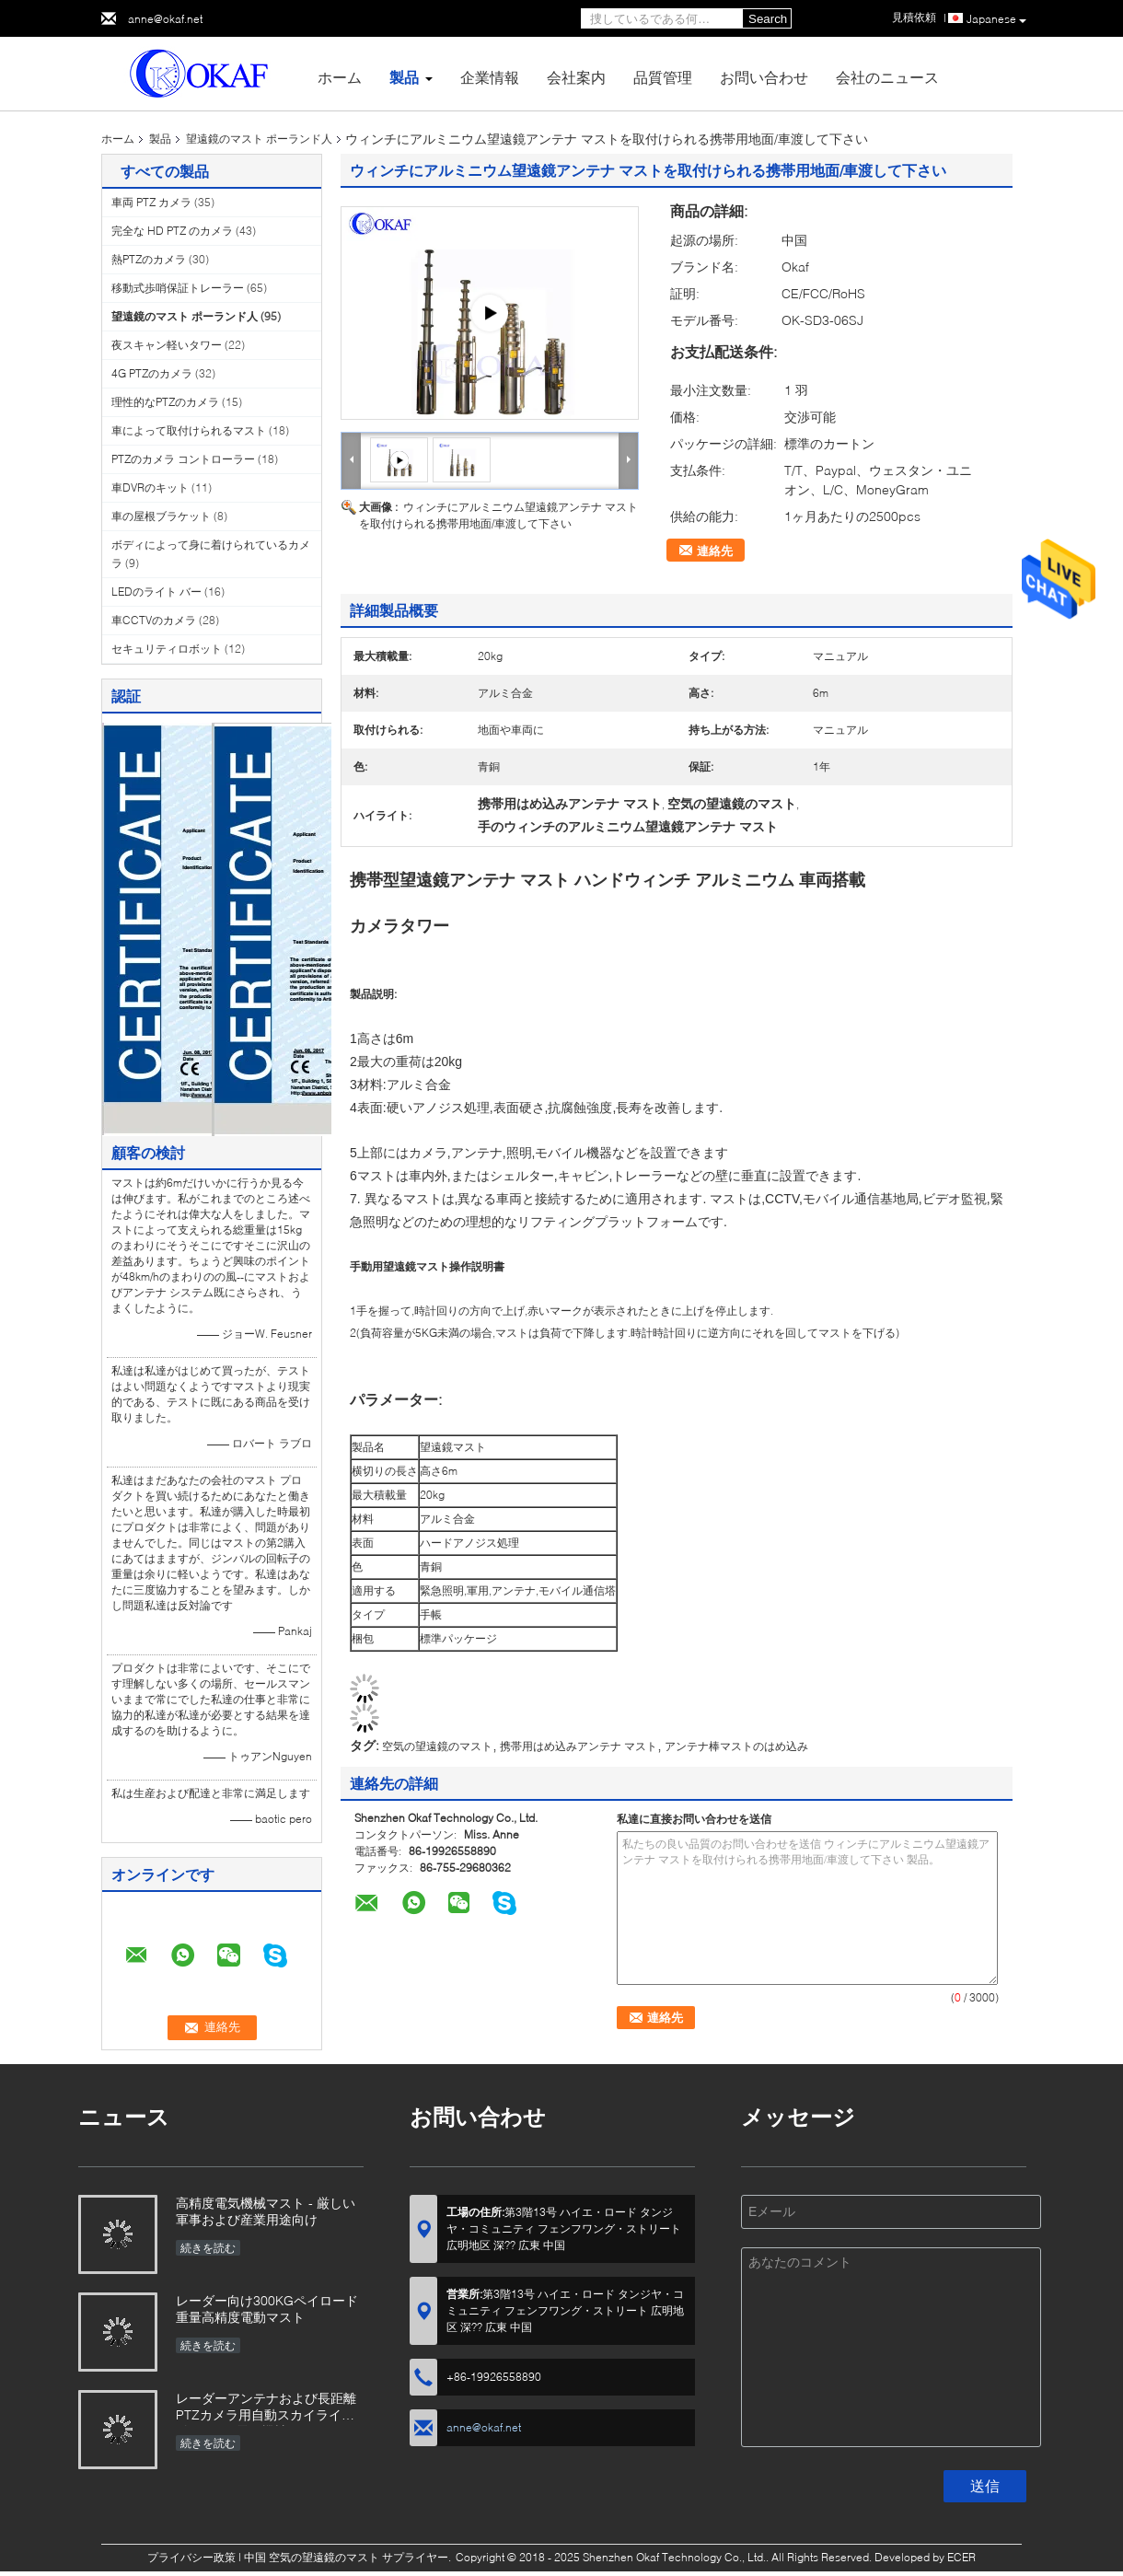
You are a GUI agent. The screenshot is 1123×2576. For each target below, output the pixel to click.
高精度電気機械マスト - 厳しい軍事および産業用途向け (265, 2211)
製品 (404, 77)
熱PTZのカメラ (148, 259)
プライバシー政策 (191, 2557)
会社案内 (576, 77)
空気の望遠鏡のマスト (437, 1746)
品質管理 (662, 77)
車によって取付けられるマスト (188, 430)
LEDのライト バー (156, 591)
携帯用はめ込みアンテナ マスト (578, 1746)
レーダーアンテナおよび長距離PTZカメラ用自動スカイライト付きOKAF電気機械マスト (266, 2408)
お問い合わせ (764, 77)
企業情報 (489, 77)
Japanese (996, 19)
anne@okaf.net (165, 19)
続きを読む (208, 2248)
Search (767, 19)
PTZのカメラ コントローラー (183, 459)
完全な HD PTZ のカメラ (172, 231)
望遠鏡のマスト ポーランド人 (259, 138)
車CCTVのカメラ (153, 620)
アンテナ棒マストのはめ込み (736, 1746)
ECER (961, 2557)
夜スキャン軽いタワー (166, 345)
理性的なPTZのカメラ (165, 402)
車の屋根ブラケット (161, 516)
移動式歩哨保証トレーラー (177, 288)
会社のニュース (887, 77)
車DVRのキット (150, 487)
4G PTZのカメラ (151, 373)
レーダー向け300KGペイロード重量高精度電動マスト (267, 2308)
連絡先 (715, 550)
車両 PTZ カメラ (151, 202)
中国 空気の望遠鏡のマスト (311, 2557)
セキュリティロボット (166, 649)
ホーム (340, 77)
